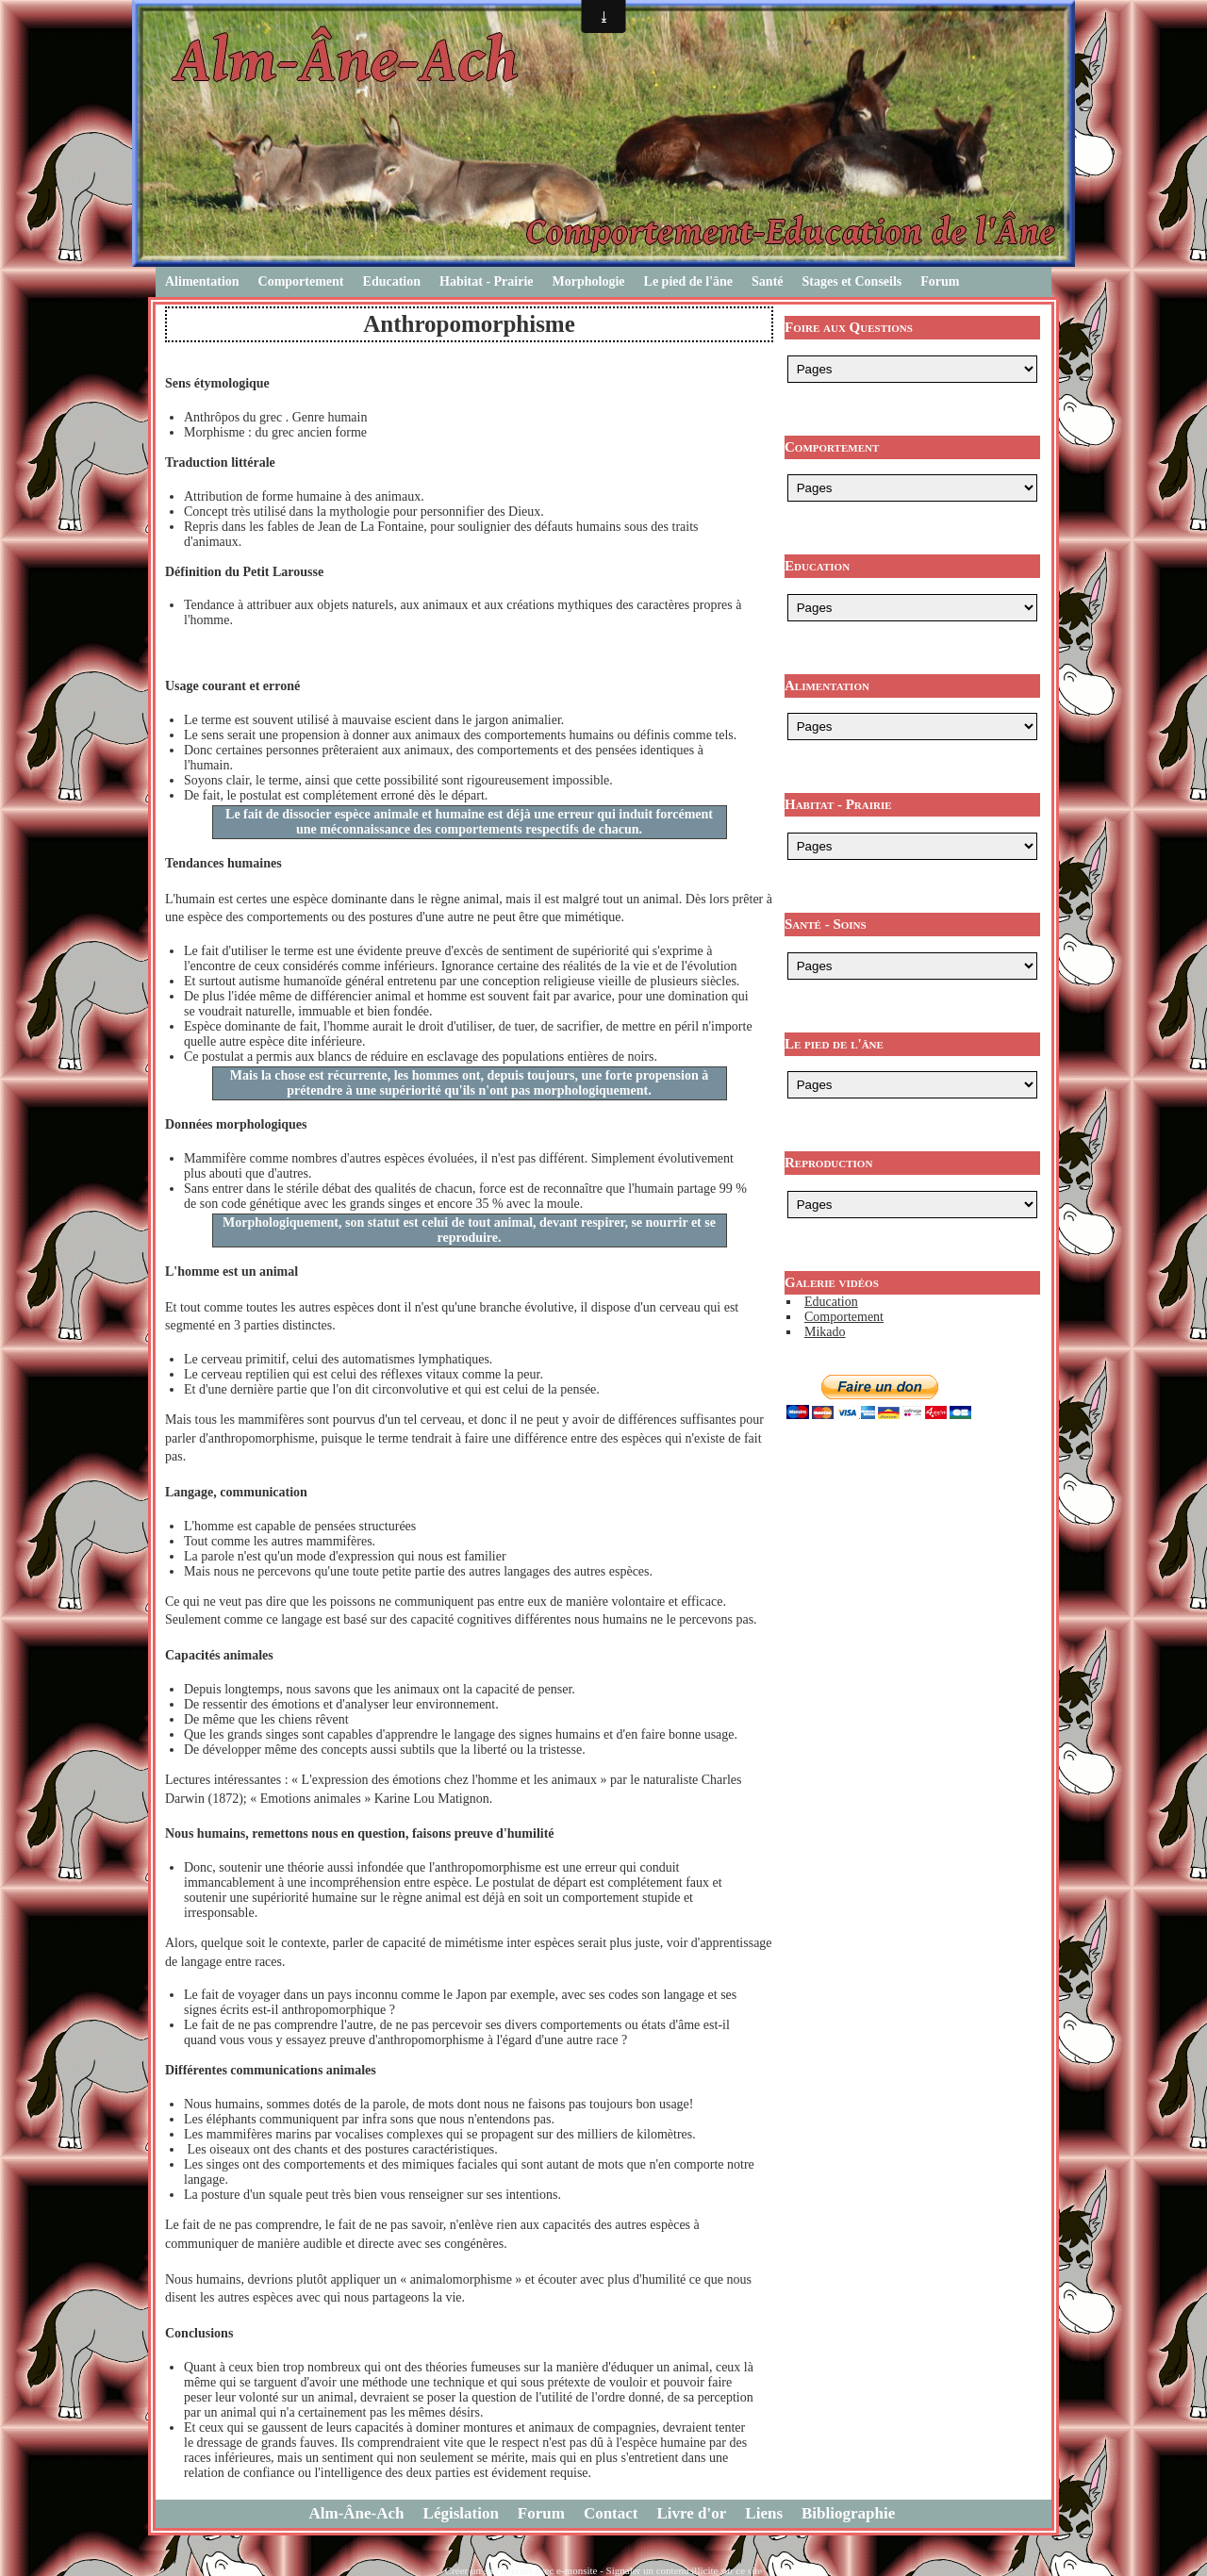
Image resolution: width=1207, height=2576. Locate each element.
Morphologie (589, 281)
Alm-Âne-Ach (357, 2513)
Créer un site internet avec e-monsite (521, 2570)
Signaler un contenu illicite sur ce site (684, 2570)
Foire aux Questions (849, 327)
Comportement (301, 281)
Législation (461, 2513)
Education (392, 281)
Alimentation (202, 281)
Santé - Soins (826, 924)
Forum (939, 281)
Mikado (825, 1332)
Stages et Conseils (852, 281)
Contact (611, 2513)
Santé (767, 281)
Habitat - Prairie (486, 281)
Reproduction (828, 1162)
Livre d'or (692, 2513)
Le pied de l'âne (689, 281)
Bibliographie (848, 2513)
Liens (764, 2513)
